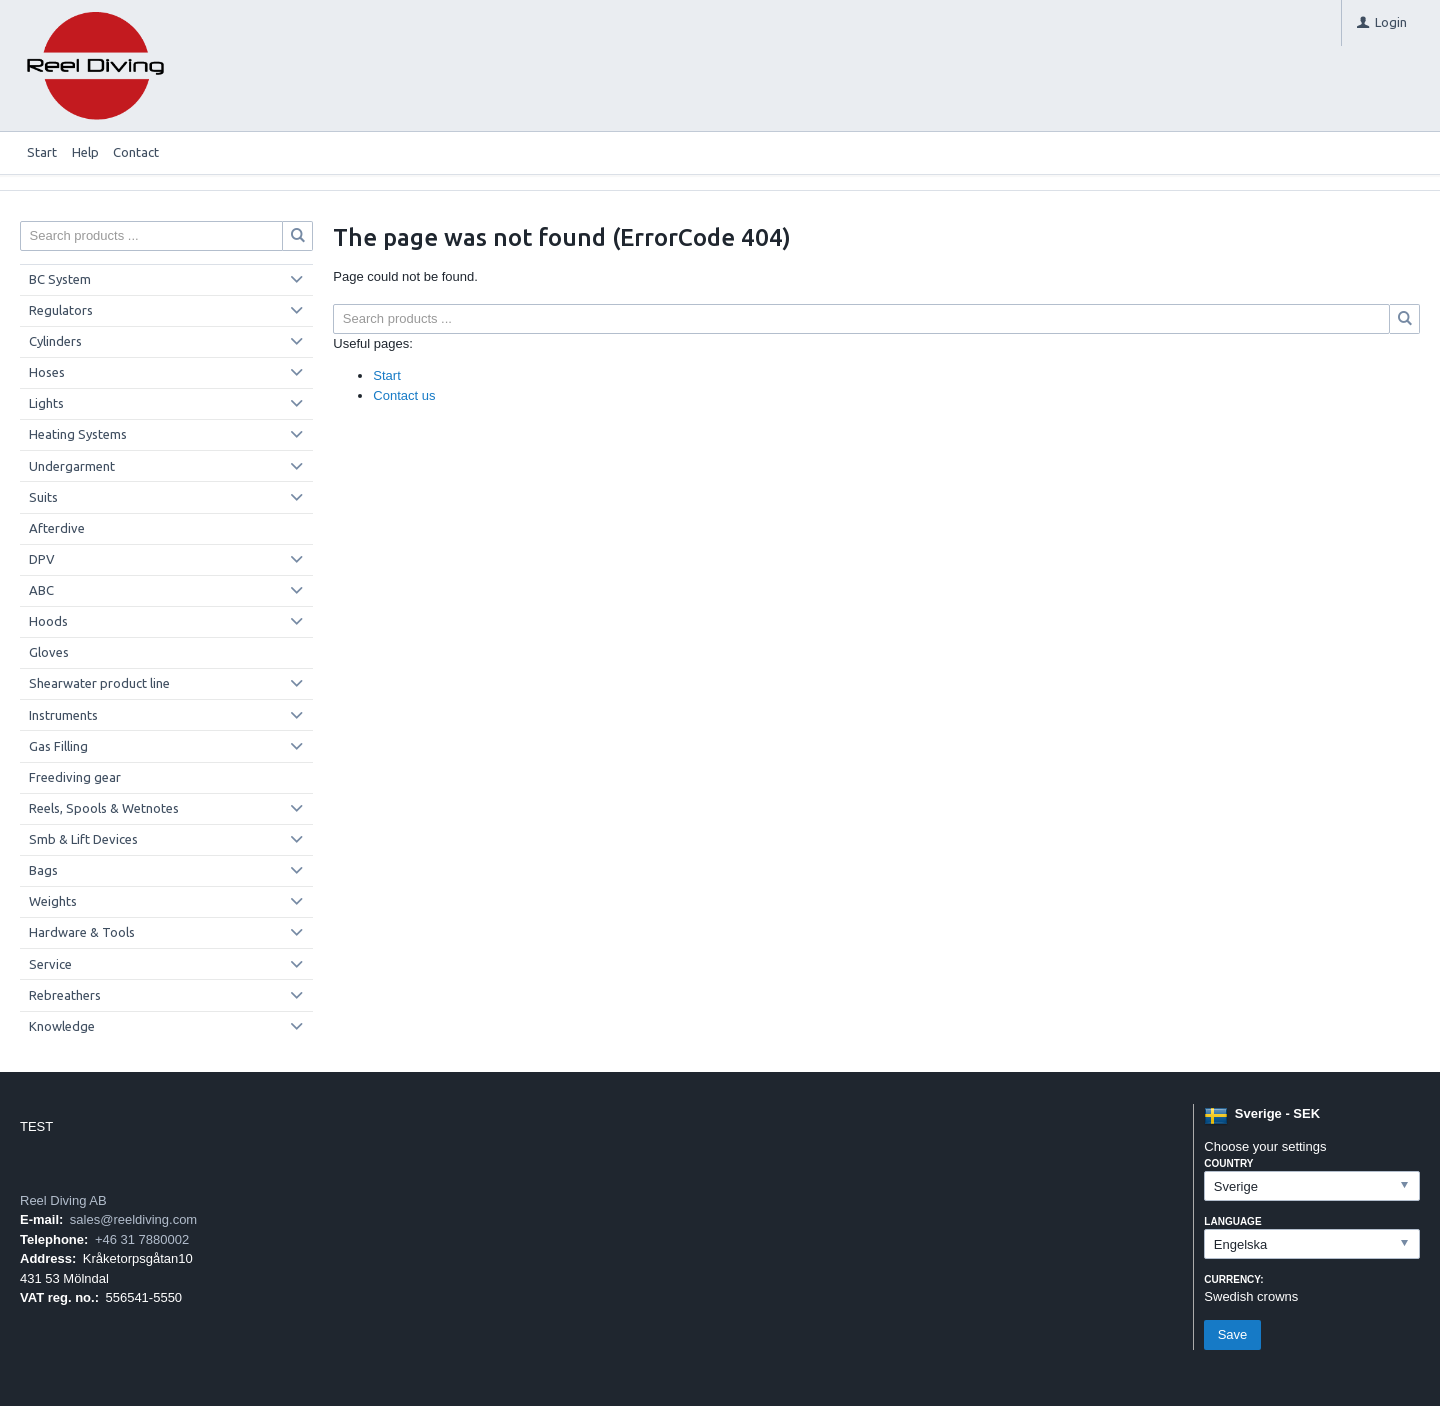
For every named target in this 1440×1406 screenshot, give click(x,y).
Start (42, 152)
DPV (42, 559)
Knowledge (62, 1026)
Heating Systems (78, 434)
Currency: (1233, 1279)
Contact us (404, 395)
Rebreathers (65, 995)
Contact (136, 152)
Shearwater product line (99, 683)
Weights (53, 901)
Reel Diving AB (63, 1200)
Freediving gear (75, 777)
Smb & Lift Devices (83, 839)
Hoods (48, 621)
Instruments (63, 715)
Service (50, 964)
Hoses (47, 372)
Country (1228, 1163)
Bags (43, 870)
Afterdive (57, 528)
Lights (46, 403)
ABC (41, 590)
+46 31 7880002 (142, 1239)
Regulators (61, 310)
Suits (43, 497)
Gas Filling (58, 746)
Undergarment (72, 466)
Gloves (49, 652)
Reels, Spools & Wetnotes (104, 808)
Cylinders (55, 341)
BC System (60, 279)
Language (1232, 1221)
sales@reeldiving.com (133, 1219)
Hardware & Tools (82, 932)
